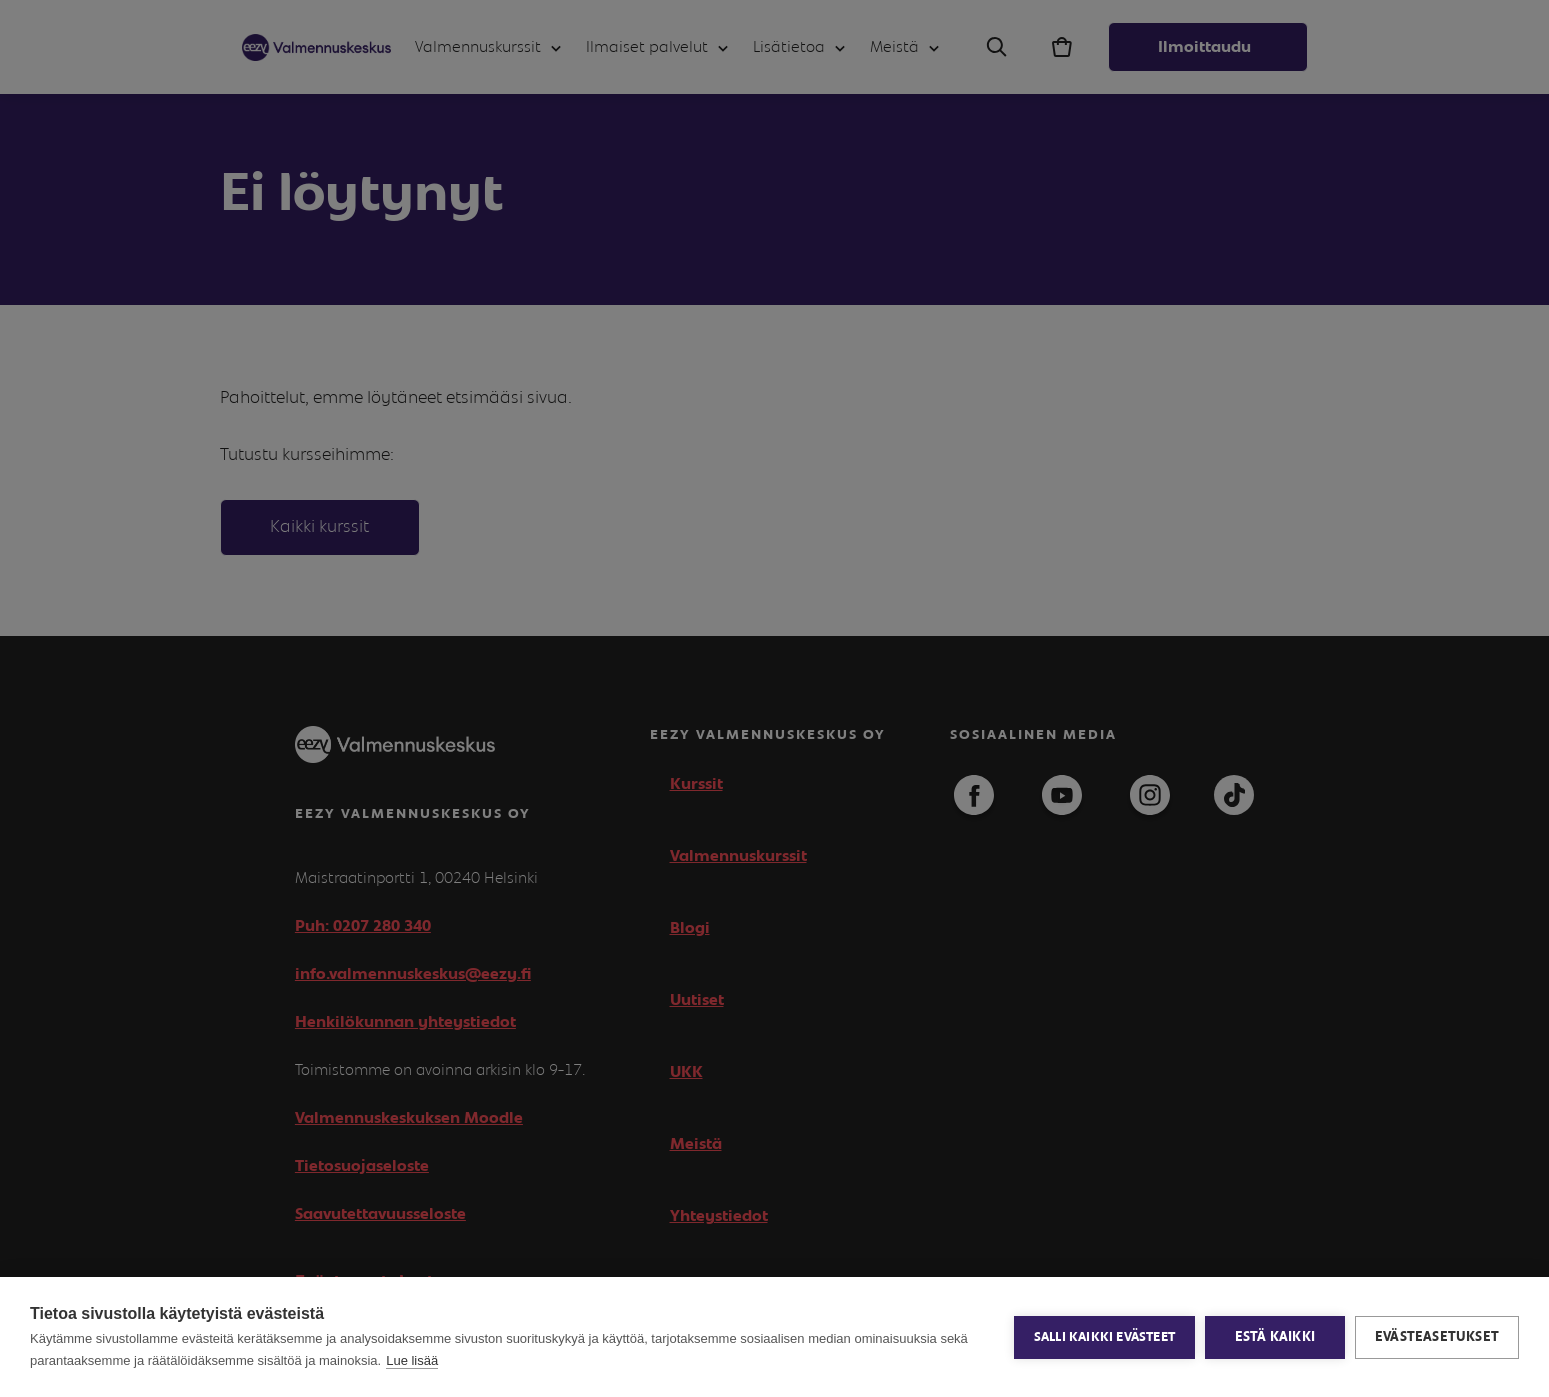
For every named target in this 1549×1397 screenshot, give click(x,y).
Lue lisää (412, 1360)
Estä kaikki (1275, 1337)
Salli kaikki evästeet (1104, 1337)
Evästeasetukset (1437, 1337)
